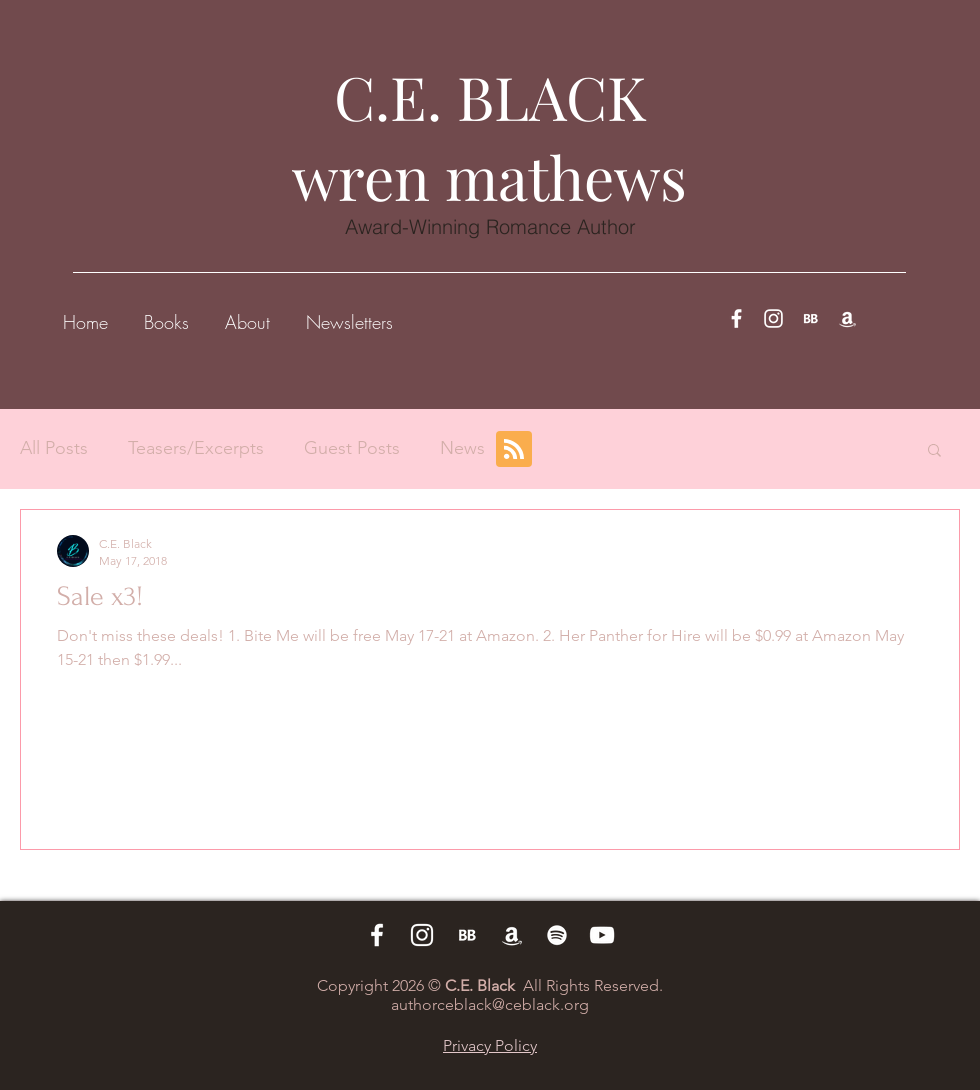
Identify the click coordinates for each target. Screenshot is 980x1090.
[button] (166, 313)
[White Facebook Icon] (736, 318)
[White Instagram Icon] (773, 318)
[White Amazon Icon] (847, 318)
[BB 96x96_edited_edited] (810, 318)
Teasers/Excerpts (196, 448)
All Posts (54, 448)
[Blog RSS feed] (514, 450)
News (462, 448)
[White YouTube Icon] (602, 935)
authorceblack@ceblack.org (490, 1004)
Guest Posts (352, 448)
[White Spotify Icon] (557, 935)
